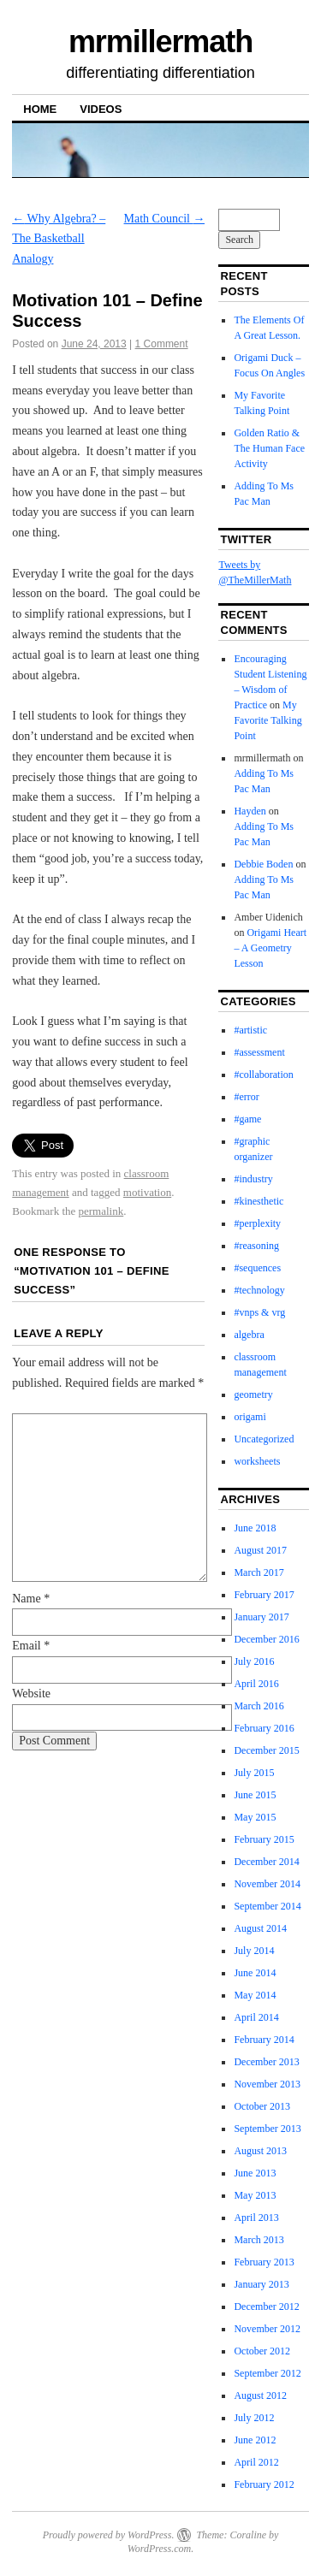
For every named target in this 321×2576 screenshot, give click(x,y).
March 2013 (258, 2240)
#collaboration (263, 1075)
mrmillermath (160, 41)
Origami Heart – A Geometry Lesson (270, 948)
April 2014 (256, 2017)
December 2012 (266, 2306)
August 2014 (260, 1928)
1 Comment (161, 344)
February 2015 (264, 1839)
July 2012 (254, 2418)
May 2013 (255, 2195)
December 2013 (266, 2062)
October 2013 (262, 2106)
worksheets (257, 1461)
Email (31, 1645)
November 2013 (267, 2084)
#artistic (250, 1030)
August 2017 (260, 1550)
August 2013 (260, 2151)
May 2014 (255, 1995)
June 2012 (255, 2440)
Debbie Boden (263, 864)
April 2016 (256, 1684)
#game (247, 1119)
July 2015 (254, 1773)
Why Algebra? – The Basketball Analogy (58, 239)
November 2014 (267, 1884)
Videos (101, 109)
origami (249, 1417)
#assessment (259, 1052)
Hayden (249, 811)
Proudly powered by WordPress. (109, 2535)
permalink (101, 1211)
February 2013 (264, 2262)
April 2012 (256, 2462)
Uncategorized (264, 1439)
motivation (147, 1192)
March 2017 (258, 1572)
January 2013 (261, 2284)
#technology (259, 1290)
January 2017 (261, 1617)
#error (246, 1097)
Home (39, 109)
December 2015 (266, 1750)
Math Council (164, 218)
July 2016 (254, 1661)
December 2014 (266, 1862)
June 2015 (255, 1795)
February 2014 (264, 2040)
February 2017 (264, 1595)
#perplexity (257, 1223)
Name (31, 1598)
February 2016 (264, 1728)
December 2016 (266, 1639)
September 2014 (267, 1906)
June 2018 (255, 1528)
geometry (253, 1395)
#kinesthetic (258, 1201)
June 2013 (255, 2173)
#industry (253, 1179)
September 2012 (267, 2373)
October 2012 (262, 2351)
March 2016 (258, 1706)
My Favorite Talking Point (267, 720)
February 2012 (264, 2484)
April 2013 (256, 2218)
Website (31, 1693)
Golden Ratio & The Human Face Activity (269, 448)
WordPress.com (159, 2549)
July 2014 (254, 1951)
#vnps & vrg (259, 1312)
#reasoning (256, 1246)
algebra (249, 1335)
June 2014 (255, 1973)
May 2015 (255, 1817)
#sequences (257, 1268)
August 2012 (260, 2395)
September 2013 (267, 2129)
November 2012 (267, 2329)
